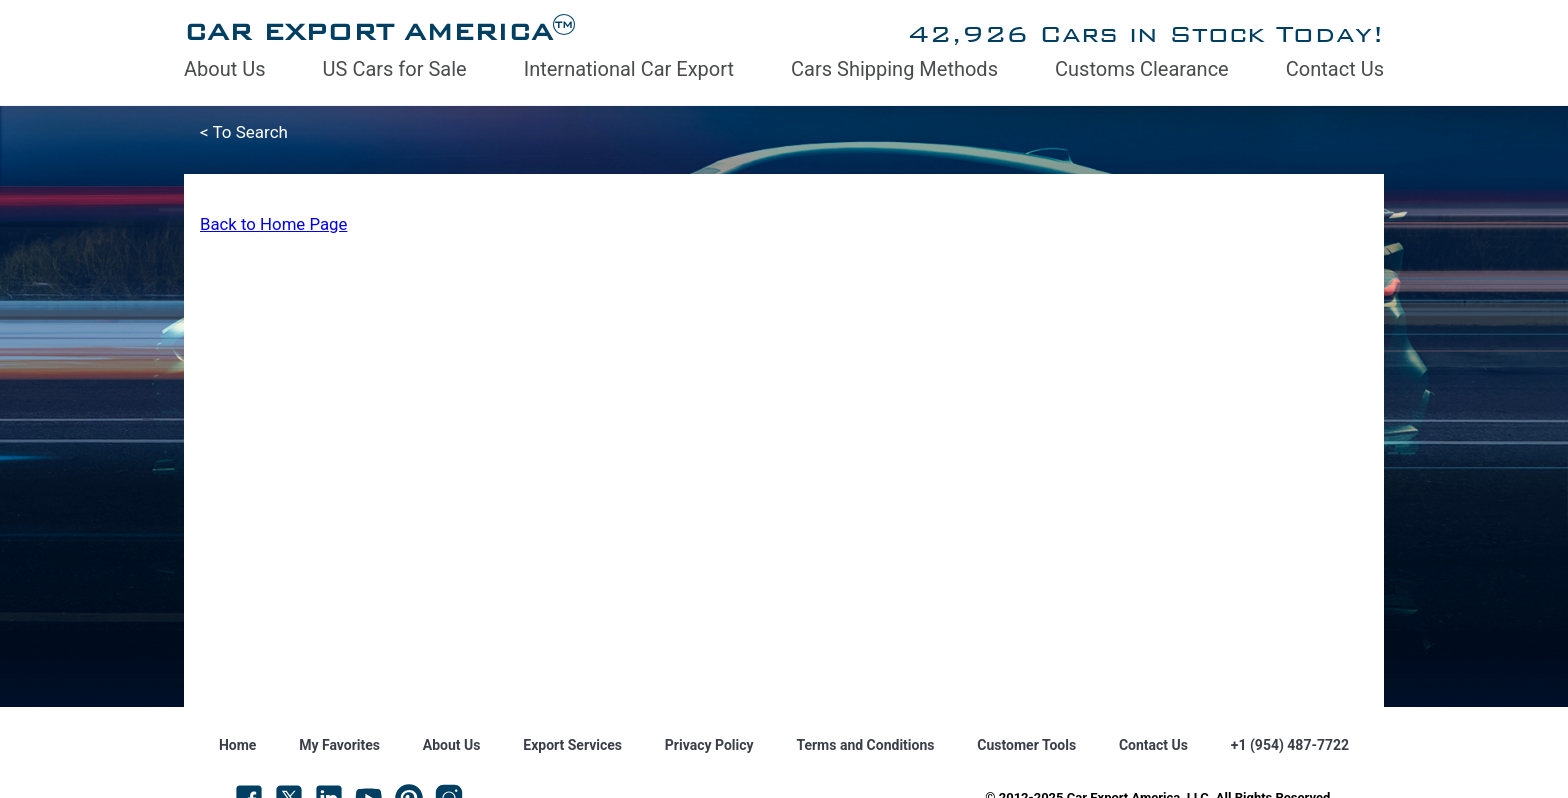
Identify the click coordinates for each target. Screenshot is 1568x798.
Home (237, 745)
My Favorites (339, 745)
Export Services (572, 745)
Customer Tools (1026, 745)
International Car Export (629, 69)
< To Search (244, 132)
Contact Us (1335, 69)
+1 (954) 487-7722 (1290, 745)
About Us (225, 69)
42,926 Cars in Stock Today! (1145, 33)
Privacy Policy (709, 745)
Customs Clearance (1142, 69)
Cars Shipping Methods (894, 69)
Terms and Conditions (865, 745)
